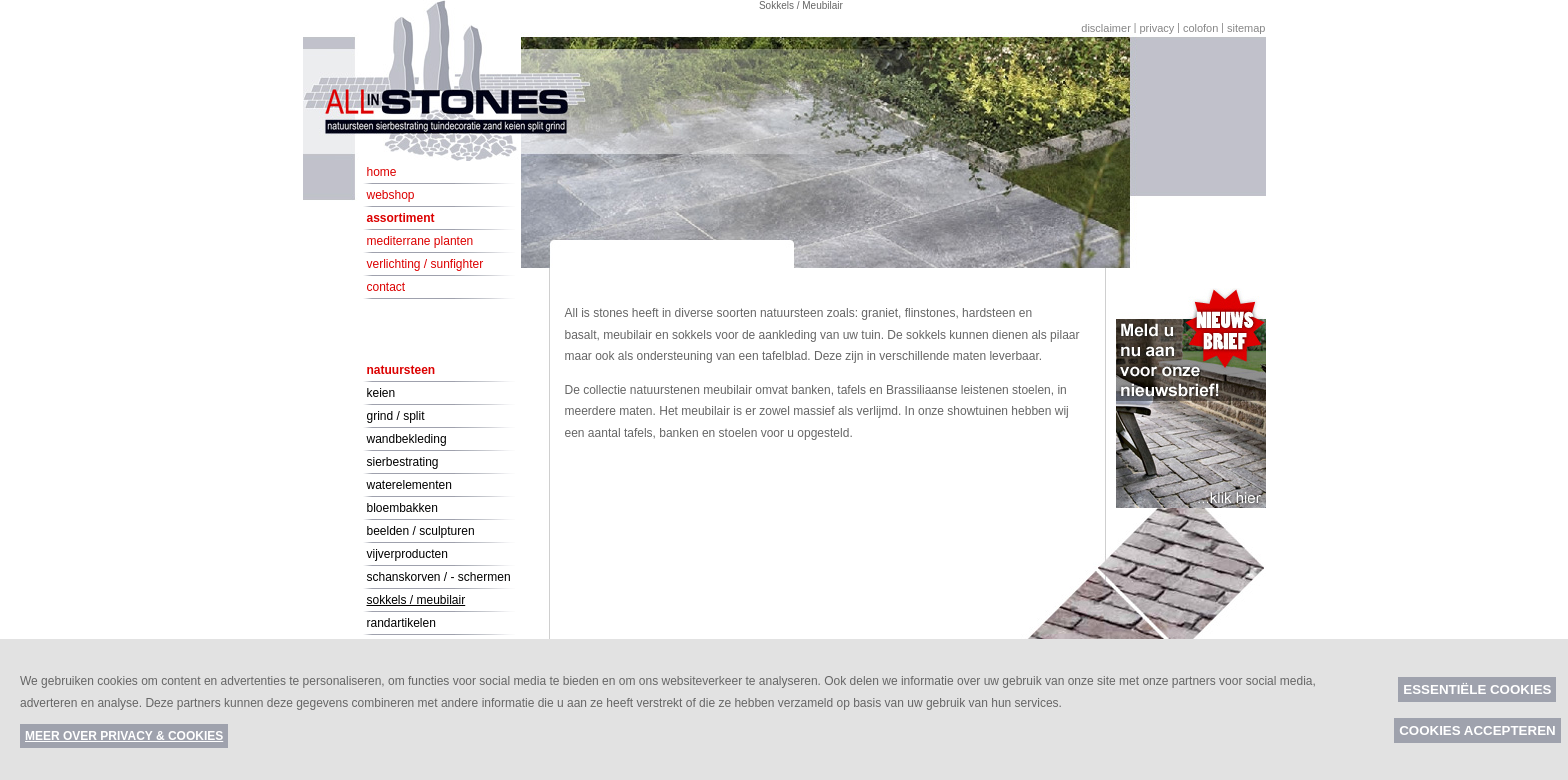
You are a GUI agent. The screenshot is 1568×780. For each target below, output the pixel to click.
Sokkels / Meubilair (416, 600)
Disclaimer (1106, 28)
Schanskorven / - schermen (439, 577)
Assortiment (401, 218)
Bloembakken (402, 508)
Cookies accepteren (1477, 730)
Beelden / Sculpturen (421, 531)
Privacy (1156, 28)
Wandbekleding (407, 439)
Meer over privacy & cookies (124, 736)
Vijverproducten (407, 554)
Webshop (391, 195)
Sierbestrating (403, 462)
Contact (386, 287)
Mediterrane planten (420, 241)
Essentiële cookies (1477, 689)
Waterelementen (409, 485)
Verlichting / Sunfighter (425, 264)
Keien (381, 393)
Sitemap (1246, 28)
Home (382, 172)
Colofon (1200, 28)
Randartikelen (401, 623)
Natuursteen (401, 370)
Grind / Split (396, 416)
